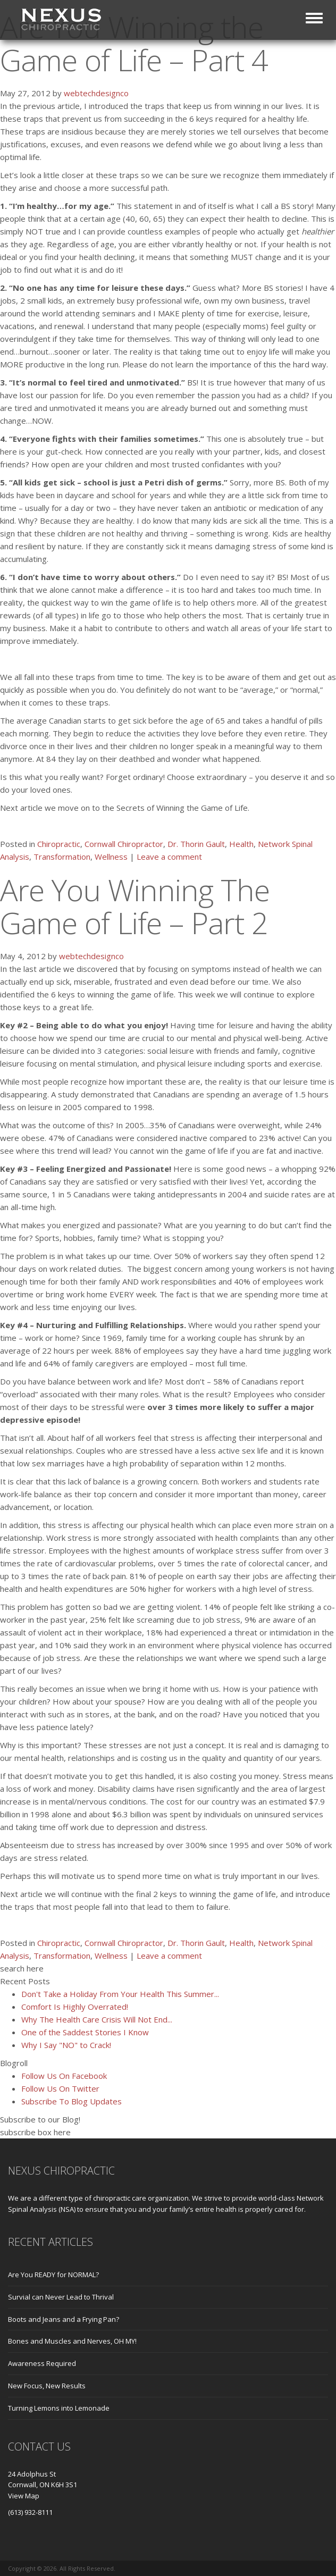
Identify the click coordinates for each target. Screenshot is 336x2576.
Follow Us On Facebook (64, 2075)
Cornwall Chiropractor (124, 843)
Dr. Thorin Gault (196, 843)
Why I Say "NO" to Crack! (66, 2045)
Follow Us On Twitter (60, 2088)
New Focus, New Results (47, 2385)
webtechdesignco (96, 93)
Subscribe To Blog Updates (71, 2101)
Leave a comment (169, 856)
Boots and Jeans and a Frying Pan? (63, 2319)
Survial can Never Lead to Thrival (61, 2297)
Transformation (61, 856)
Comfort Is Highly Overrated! (74, 2006)
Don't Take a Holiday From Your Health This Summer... (120, 1993)
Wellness (111, 856)
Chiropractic (58, 843)
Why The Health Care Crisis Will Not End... (96, 2019)
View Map (23, 2496)
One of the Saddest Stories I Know (85, 2032)
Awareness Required (42, 2363)
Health (241, 843)
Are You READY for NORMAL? (53, 2274)
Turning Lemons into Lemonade (59, 2408)
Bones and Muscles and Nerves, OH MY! (72, 2341)
